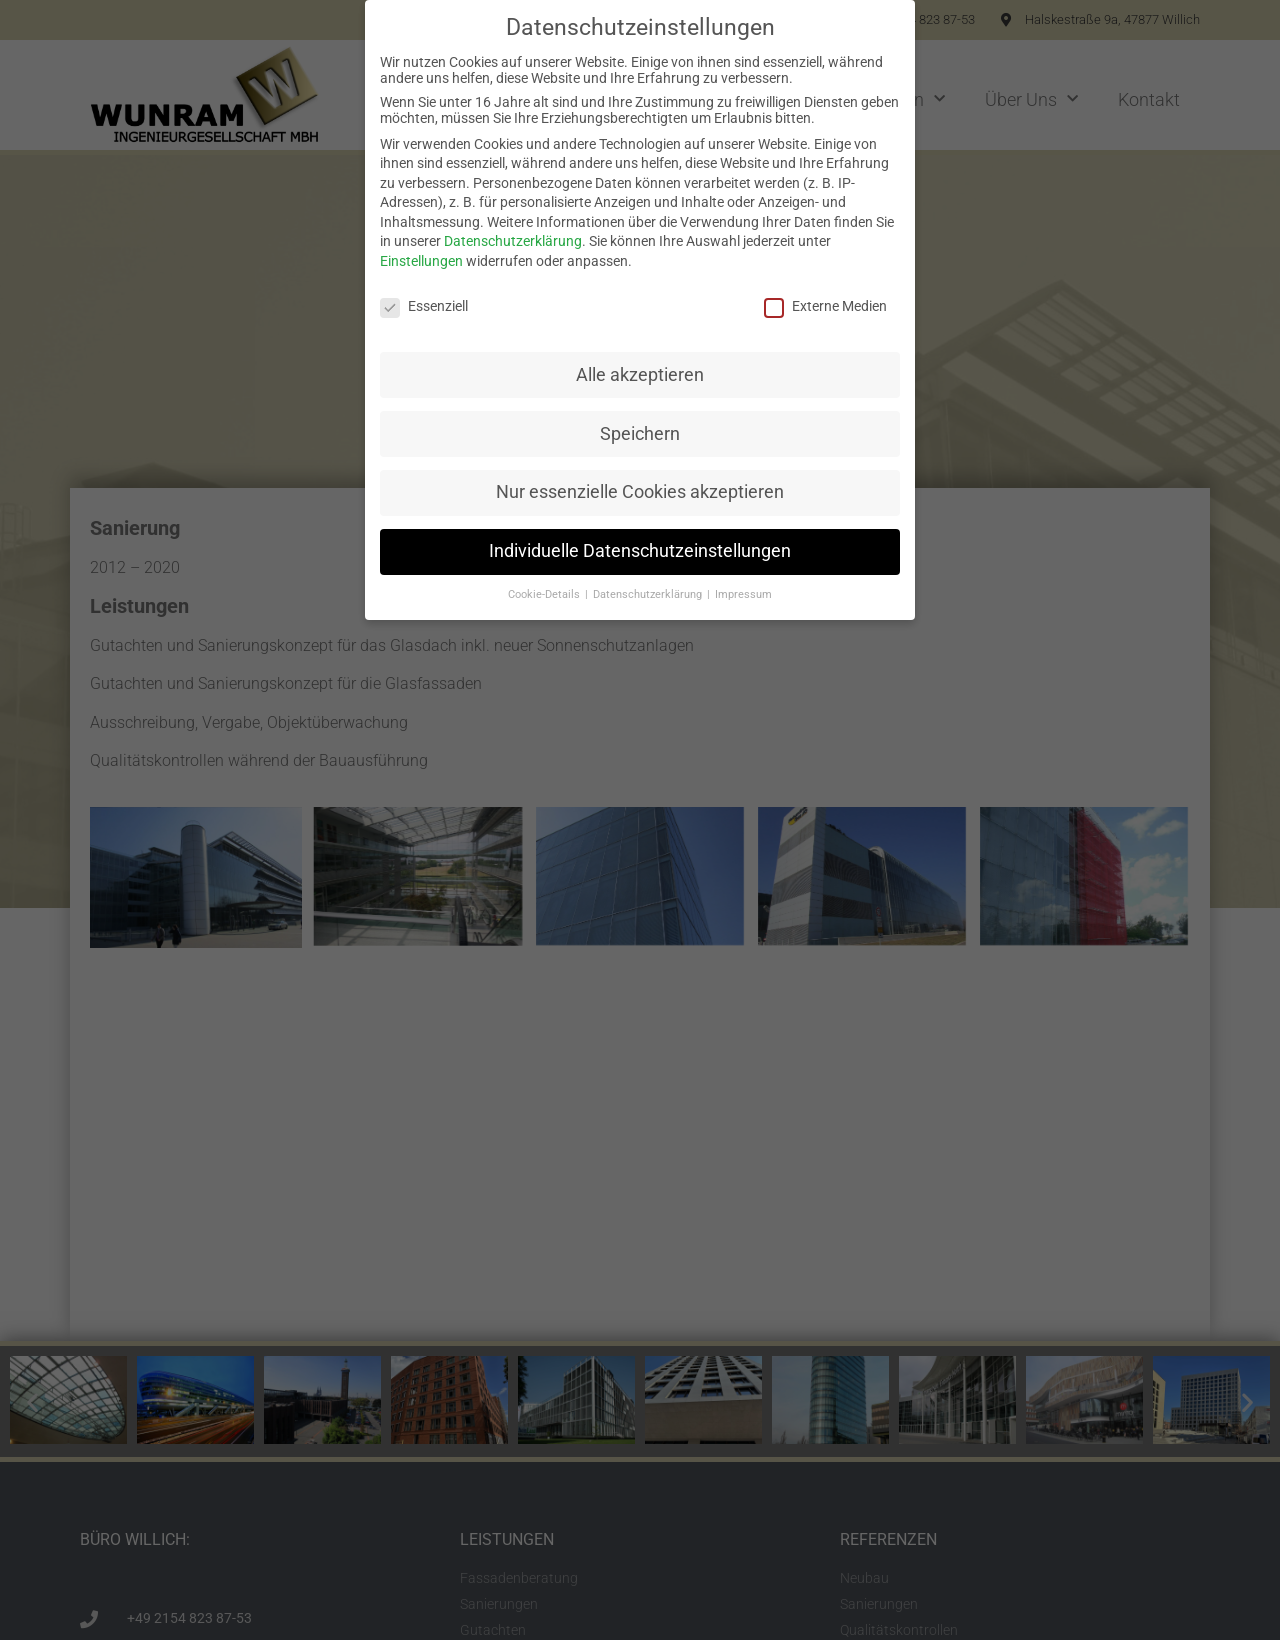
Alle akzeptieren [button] (640, 375)
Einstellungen (421, 261)
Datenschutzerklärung (513, 241)
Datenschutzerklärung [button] (649, 594)
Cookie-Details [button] (545, 594)
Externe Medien (825, 306)
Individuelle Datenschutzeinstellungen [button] (640, 551)
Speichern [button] (640, 434)
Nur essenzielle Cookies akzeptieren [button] (640, 492)
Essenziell (424, 306)
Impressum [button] (743, 594)
